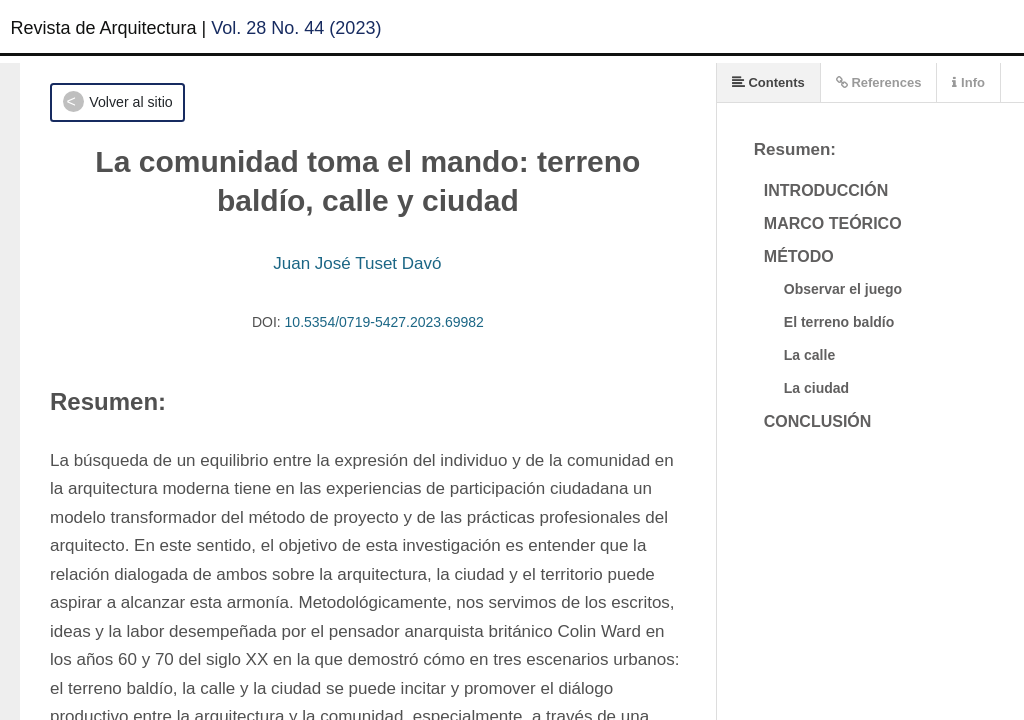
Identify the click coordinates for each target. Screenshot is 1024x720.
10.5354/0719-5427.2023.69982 (384, 322)
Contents (768, 82)
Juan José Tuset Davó (357, 263)
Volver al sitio (130, 102)
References (879, 82)
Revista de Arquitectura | (109, 28)
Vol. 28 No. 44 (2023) (296, 28)
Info (968, 82)
